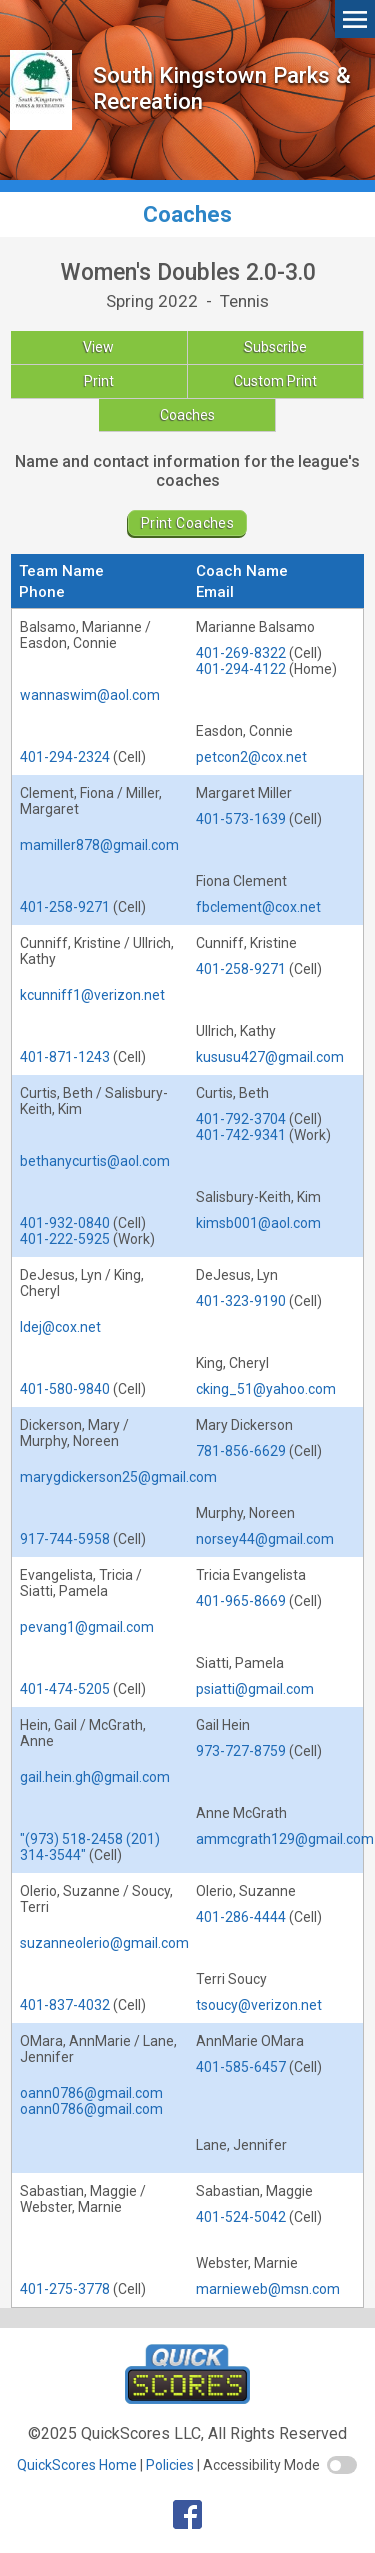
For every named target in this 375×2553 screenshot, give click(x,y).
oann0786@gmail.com (91, 2093)
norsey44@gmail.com (265, 1539)
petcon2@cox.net (251, 757)
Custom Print (275, 381)
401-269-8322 (241, 653)
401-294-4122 (241, 669)
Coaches (187, 415)
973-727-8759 (241, 1751)
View (98, 347)
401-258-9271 (65, 907)
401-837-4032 (65, 2005)
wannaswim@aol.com (90, 695)
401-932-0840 (65, 1223)
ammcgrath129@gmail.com (285, 1839)
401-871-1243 (65, 1057)
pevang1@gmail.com (87, 1627)
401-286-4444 (241, 1917)
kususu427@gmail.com (270, 1057)
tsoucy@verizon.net (259, 2005)
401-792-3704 (241, 1119)
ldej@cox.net (60, 1327)
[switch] (342, 2465)
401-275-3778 (65, 2289)
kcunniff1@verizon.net (92, 995)
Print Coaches (187, 523)
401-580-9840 (65, 1389)
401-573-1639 (241, 819)
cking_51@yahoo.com (266, 1389)
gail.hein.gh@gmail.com (95, 1777)
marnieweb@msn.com (268, 2289)
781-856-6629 (241, 1451)
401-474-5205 (65, 1689)
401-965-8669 (241, 1601)
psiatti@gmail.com (255, 1689)
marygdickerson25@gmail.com (118, 1477)
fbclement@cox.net (258, 907)
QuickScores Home (77, 2465)
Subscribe (275, 347)
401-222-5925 (65, 1239)
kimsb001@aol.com (258, 1223)
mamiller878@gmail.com (99, 845)
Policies (170, 2465)
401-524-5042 (241, 2217)
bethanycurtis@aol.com (95, 1161)
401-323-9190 (241, 1301)
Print (99, 381)
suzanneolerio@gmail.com (104, 1943)
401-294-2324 (65, 757)
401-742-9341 (241, 1135)
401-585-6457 (241, 2067)
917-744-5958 (65, 1539)
